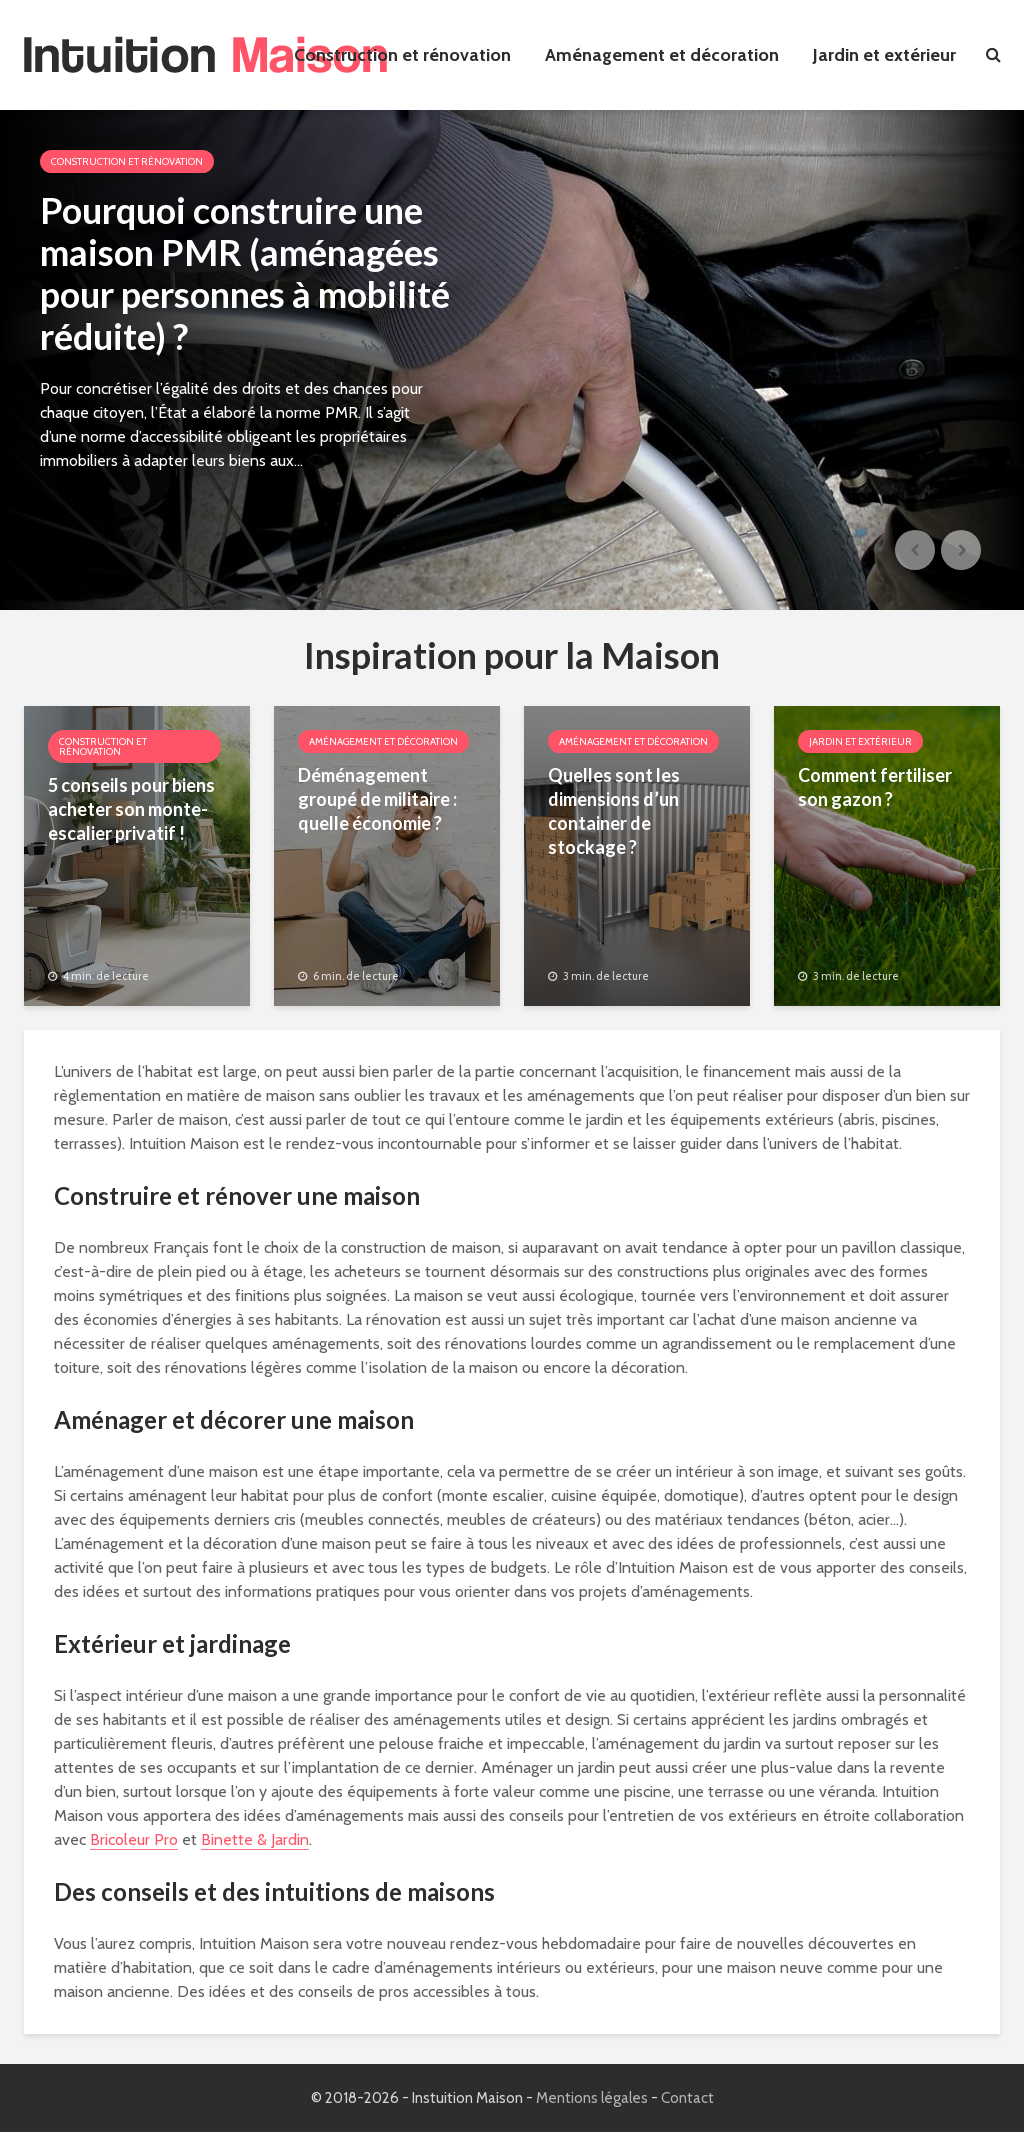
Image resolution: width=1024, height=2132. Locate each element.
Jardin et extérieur (884, 55)
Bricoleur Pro (134, 1839)
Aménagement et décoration (662, 55)
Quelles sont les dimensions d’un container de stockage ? (614, 811)
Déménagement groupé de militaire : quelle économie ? (377, 799)
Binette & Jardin (255, 1839)
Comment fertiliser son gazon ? (875, 787)
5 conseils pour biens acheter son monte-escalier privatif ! (131, 809)
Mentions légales (592, 2098)
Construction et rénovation (402, 55)
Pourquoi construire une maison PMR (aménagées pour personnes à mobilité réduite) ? (245, 273)
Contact (687, 2098)
